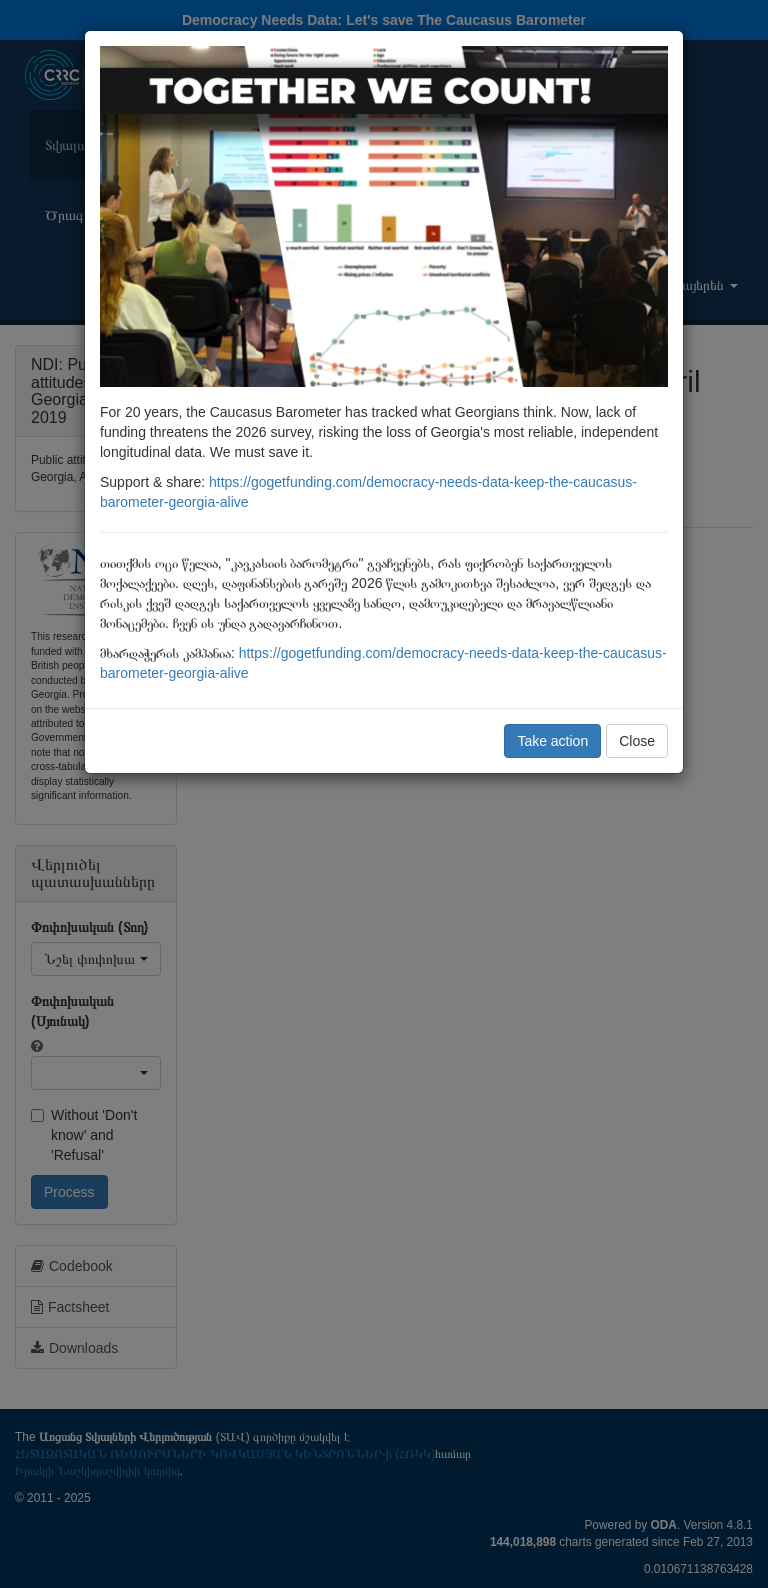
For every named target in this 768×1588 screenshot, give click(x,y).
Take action (552, 741)
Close (637, 741)
